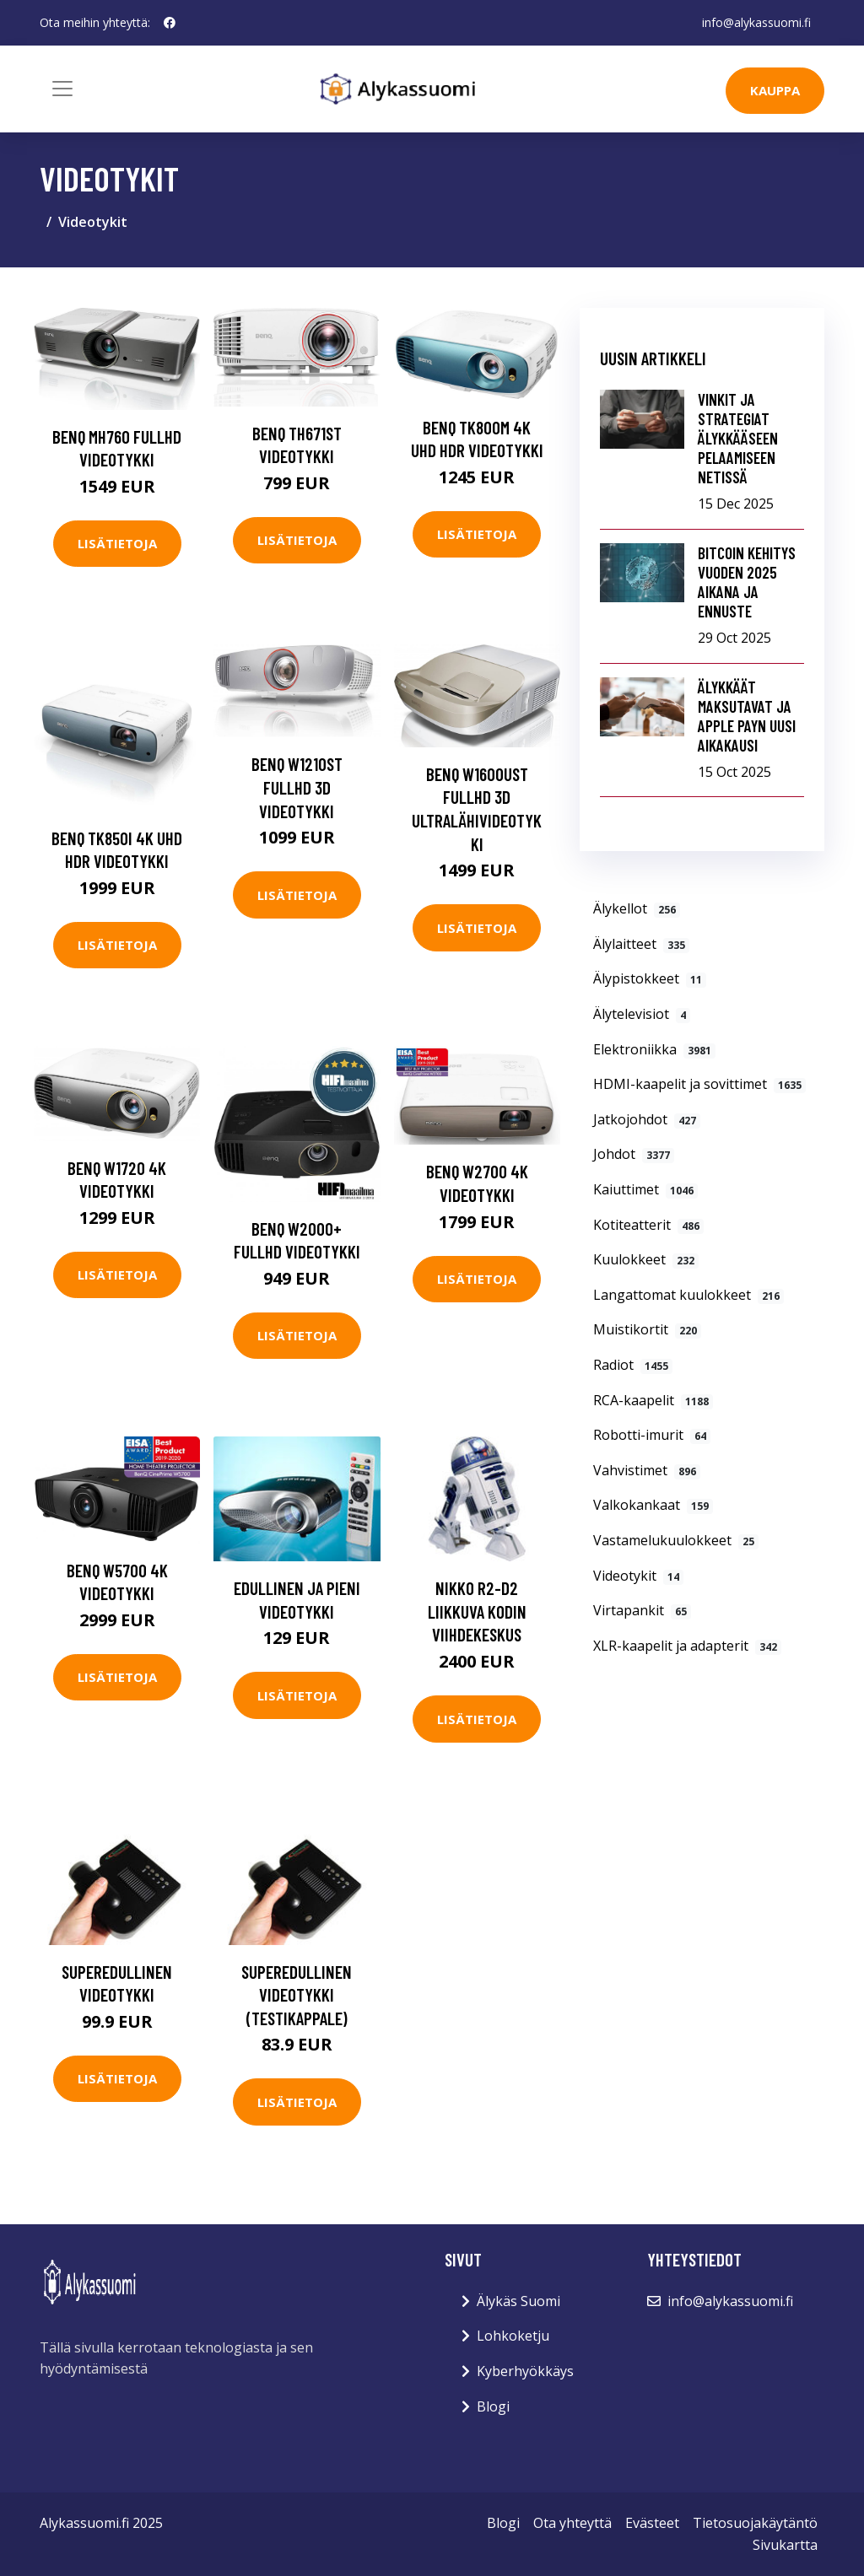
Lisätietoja (117, 543)
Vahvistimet (646, 1470)
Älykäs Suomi (518, 2301)
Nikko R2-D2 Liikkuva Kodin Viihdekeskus (477, 1611)
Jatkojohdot (646, 1119)
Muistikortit (647, 1329)
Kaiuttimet (645, 1189)
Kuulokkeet (646, 1259)
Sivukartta (785, 2545)
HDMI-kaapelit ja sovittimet (699, 1084)
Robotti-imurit (651, 1434)
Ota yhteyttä (572, 2523)
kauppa (775, 90)
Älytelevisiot (641, 1014)
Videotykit (638, 1575)
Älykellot (636, 908)
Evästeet (652, 2523)
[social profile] (169, 23)
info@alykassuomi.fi (756, 22)
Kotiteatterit (648, 1224)
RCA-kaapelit (653, 1400)
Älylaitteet (641, 944)
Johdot (633, 1154)
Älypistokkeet (649, 978)
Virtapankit (642, 1610)
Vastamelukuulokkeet (676, 1540)
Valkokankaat (653, 1504)
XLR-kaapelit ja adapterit (687, 1645)
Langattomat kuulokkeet (688, 1294)
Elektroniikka (654, 1049)
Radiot (632, 1364)
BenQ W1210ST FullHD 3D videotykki (297, 787)
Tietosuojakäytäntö (755, 2523)
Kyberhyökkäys (525, 2371)
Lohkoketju (513, 2335)
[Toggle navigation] (62, 89)
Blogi (493, 2406)
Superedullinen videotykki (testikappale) (296, 1995)
